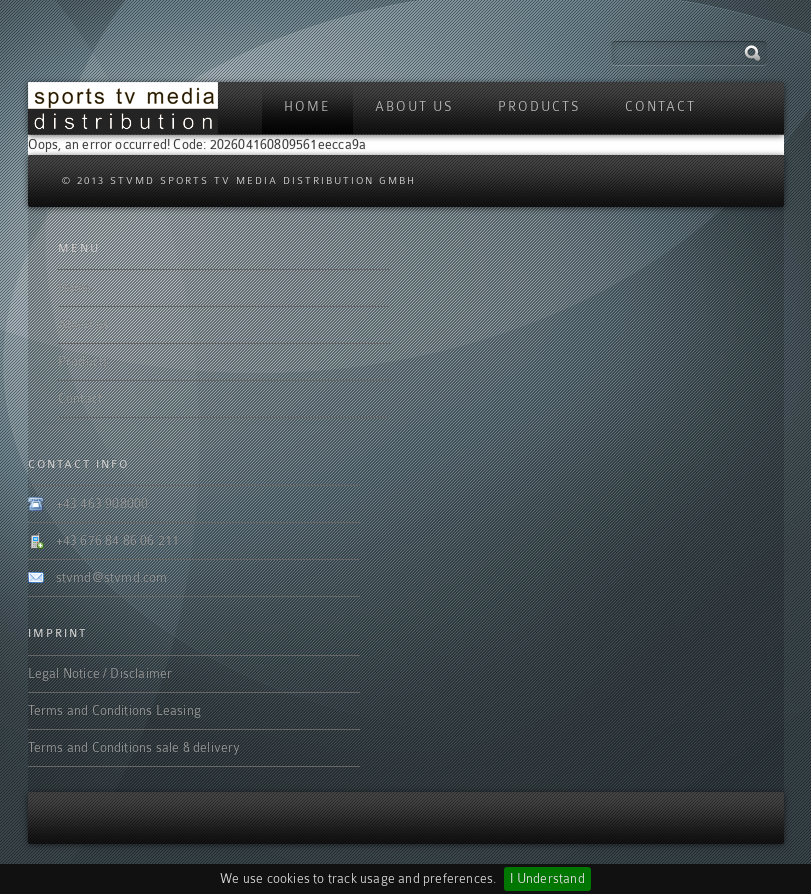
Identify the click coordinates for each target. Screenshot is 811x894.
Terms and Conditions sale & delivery (134, 747)
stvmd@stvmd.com (112, 577)
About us (414, 106)
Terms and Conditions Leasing (115, 710)
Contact (660, 106)
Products (539, 106)
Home (307, 106)
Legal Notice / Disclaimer (100, 673)
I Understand (547, 878)
